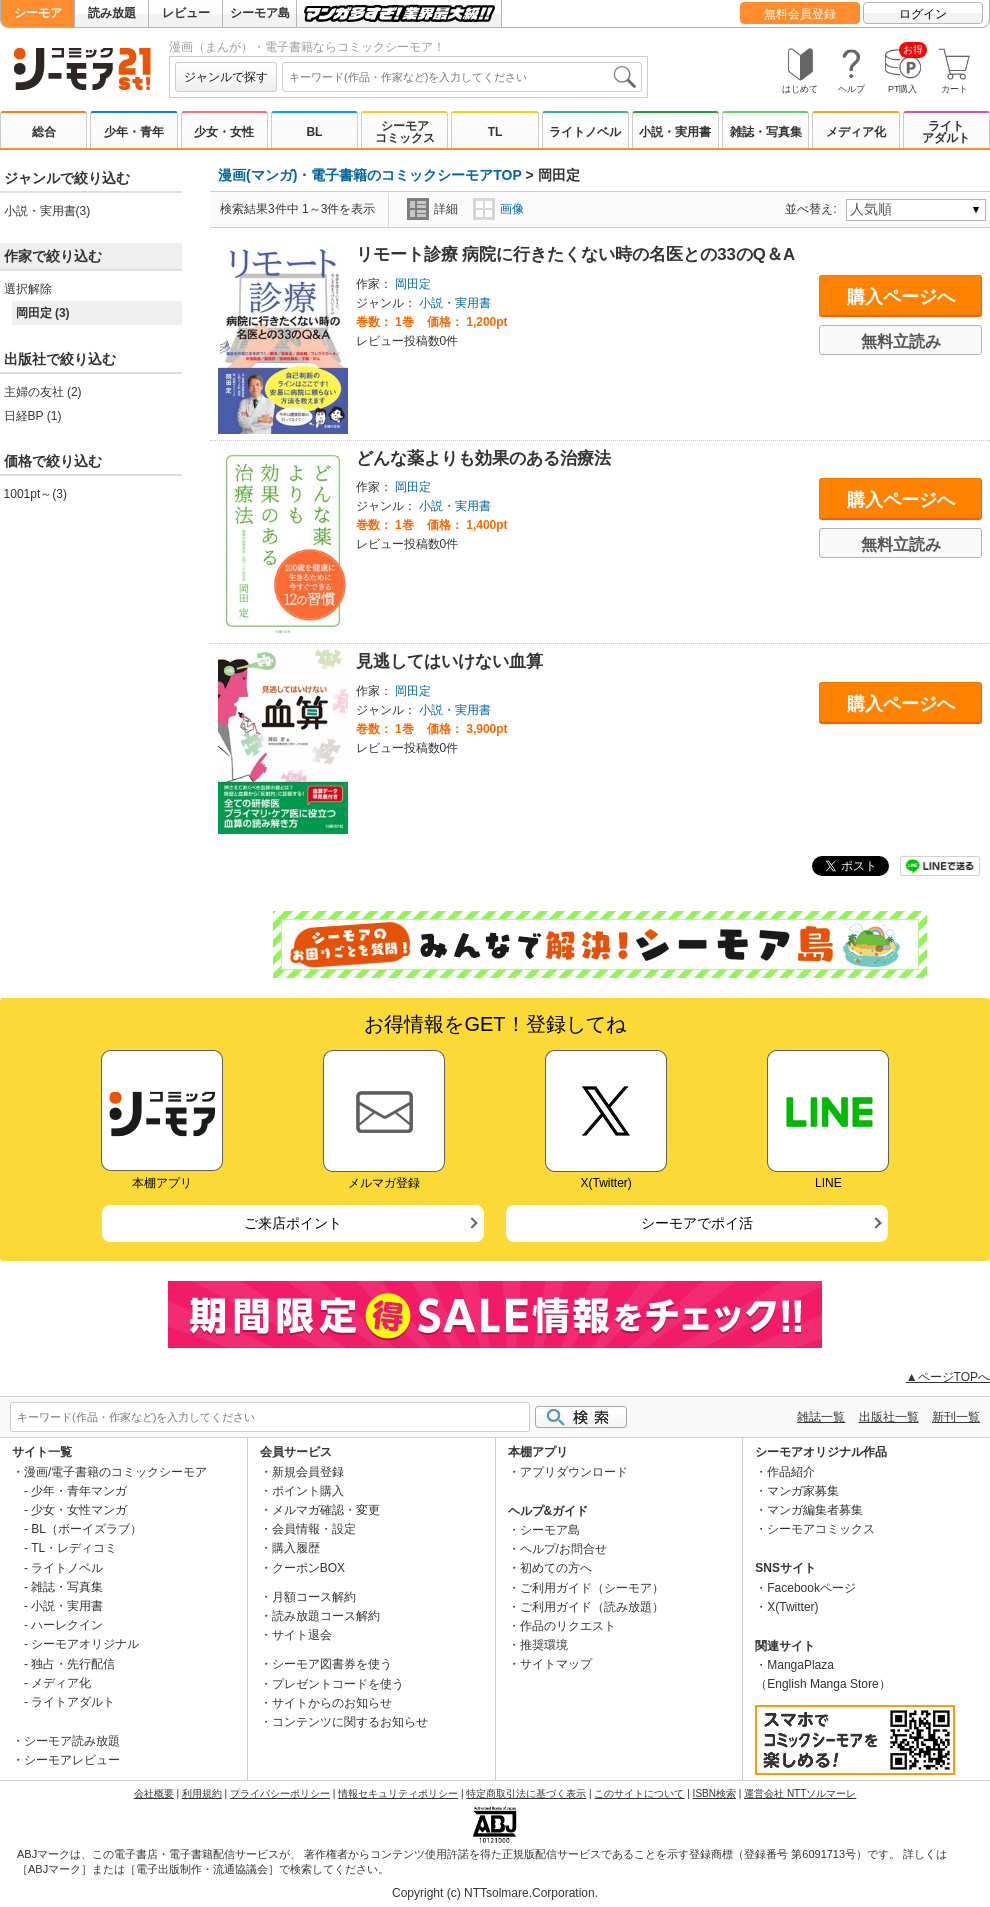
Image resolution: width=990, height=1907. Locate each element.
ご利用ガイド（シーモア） (592, 1588)
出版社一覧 (889, 1417)
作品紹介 (791, 1472)
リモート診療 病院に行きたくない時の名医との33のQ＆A (576, 254)
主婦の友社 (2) (43, 392)
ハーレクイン (67, 1625)
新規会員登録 (308, 1472)
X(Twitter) (792, 1607)
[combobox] (462, 77)
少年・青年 (134, 132)
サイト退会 (302, 1635)
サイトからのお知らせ (332, 1703)
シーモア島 (260, 13)
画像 (498, 209)
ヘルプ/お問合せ (563, 1549)
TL (495, 132)
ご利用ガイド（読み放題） (592, 1607)
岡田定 (413, 284)
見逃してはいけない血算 (449, 661)
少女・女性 (224, 132)
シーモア (38, 13)
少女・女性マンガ (79, 1510)
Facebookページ (811, 1588)
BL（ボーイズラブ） (86, 1529)
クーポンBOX (308, 1568)
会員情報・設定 (314, 1529)
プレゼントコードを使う (338, 1684)
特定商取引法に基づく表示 (526, 1793)
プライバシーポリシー (280, 1793)
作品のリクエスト (568, 1626)
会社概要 (154, 1793)
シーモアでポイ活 (697, 1223)
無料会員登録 (800, 14)
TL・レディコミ (74, 1548)
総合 (44, 132)
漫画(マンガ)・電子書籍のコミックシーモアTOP (370, 175)
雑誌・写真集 (766, 132)
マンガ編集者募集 (815, 1510)
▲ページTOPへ (948, 1377)
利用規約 (202, 1793)
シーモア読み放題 (72, 1741)
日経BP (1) (33, 416)
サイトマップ (556, 1664)
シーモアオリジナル (85, 1644)
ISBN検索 (714, 1793)
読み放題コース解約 (326, 1616)
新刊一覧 (956, 1417)
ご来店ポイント (293, 1223)
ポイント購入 (308, 1491)
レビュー (186, 13)
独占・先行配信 (73, 1664)
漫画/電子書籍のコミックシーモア (115, 1472)
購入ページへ (901, 297)
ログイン (923, 14)
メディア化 (856, 132)
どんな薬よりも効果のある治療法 (483, 458)
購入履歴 (296, 1548)
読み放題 (112, 13)
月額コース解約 (314, 1597)
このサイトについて (639, 1793)
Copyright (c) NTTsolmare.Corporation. (495, 1893)
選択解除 (28, 289)
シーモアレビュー (72, 1760)
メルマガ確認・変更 (326, 1510)
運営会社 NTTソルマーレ (800, 1793)
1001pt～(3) (35, 494)
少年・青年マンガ (79, 1491)
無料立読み (901, 341)
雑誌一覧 (821, 1417)
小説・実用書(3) (47, 211)
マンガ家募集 (803, 1491)
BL (314, 132)
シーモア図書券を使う (332, 1664)
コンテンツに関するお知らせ (350, 1722)
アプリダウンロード (574, 1472)
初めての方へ (556, 1568)
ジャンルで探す (226, 77)
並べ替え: (813, 209)
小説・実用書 (675, 132)
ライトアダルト (946, 132)
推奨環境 (544, 1645)
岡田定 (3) (43, 313)
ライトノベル (585, 132)
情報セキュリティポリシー (398, 1793)
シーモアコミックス (405, 132)
